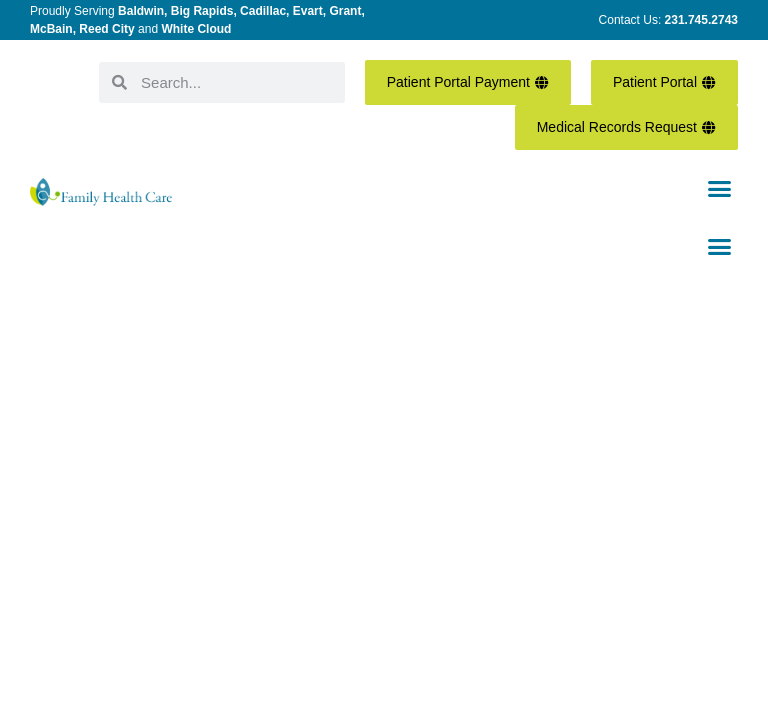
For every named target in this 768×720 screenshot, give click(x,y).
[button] (719, 189)
